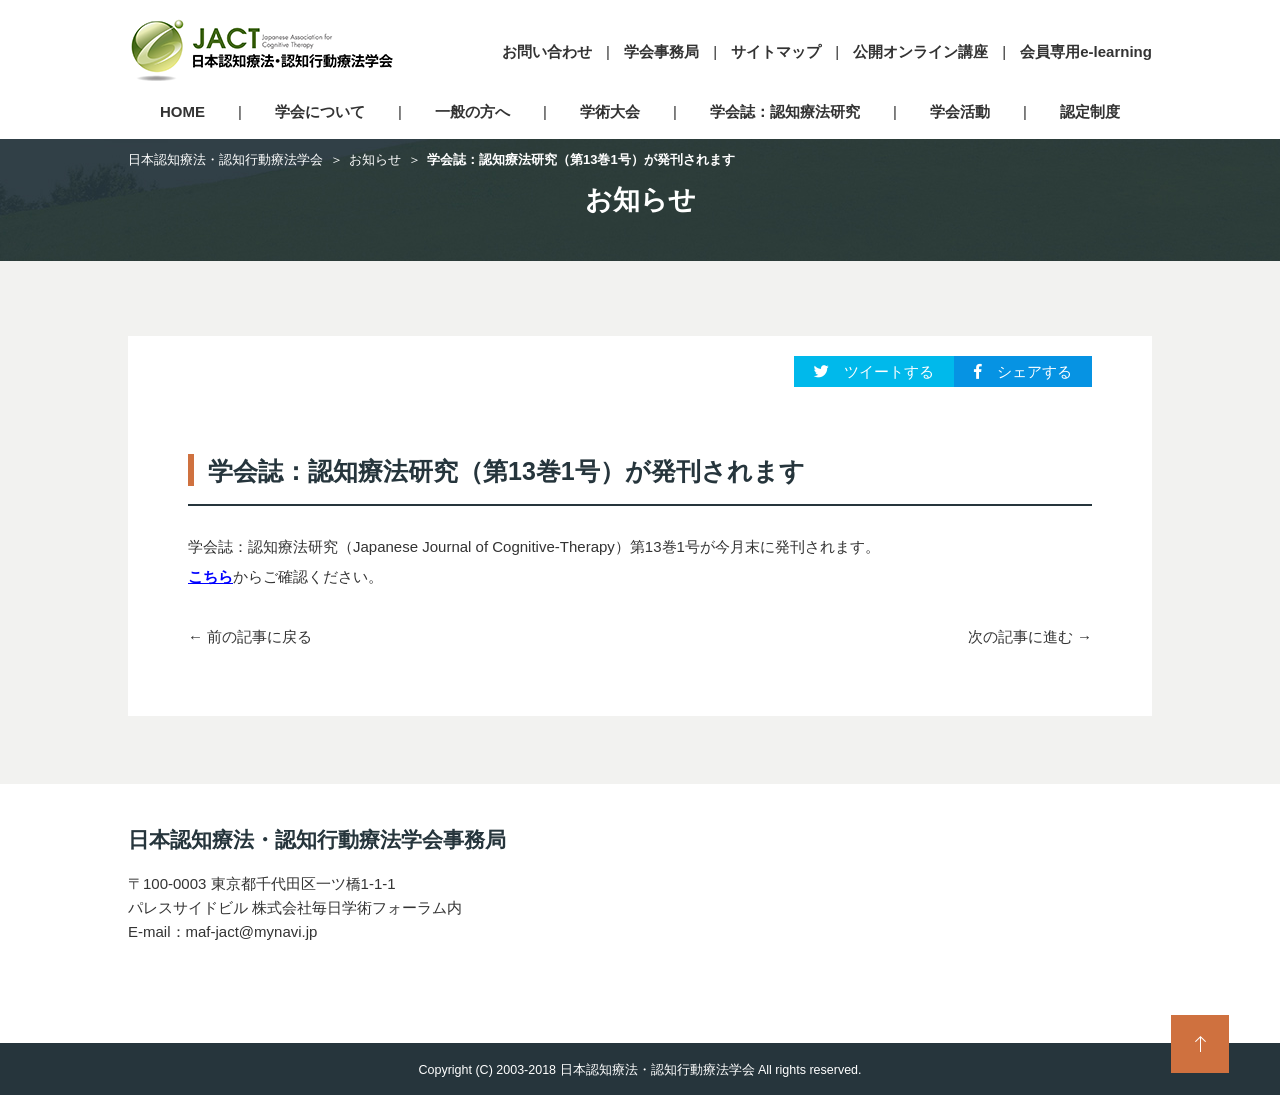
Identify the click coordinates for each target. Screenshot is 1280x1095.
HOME (182, 111)
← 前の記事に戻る (250, 636)
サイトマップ (776, 51)
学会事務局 (661, 51)
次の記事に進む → (1030, 636)
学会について (320, 111)
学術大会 (610, 111)
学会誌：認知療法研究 (785, 111)
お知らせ (375, 159)
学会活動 (960, 111)
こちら (210, 576)
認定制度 (1090, 111)
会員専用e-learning (1086, 51)
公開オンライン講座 (920, 51)
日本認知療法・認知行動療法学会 (225, 159)
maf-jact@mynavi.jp (252, 931)
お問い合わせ (547, 51)
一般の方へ (472, 111)
